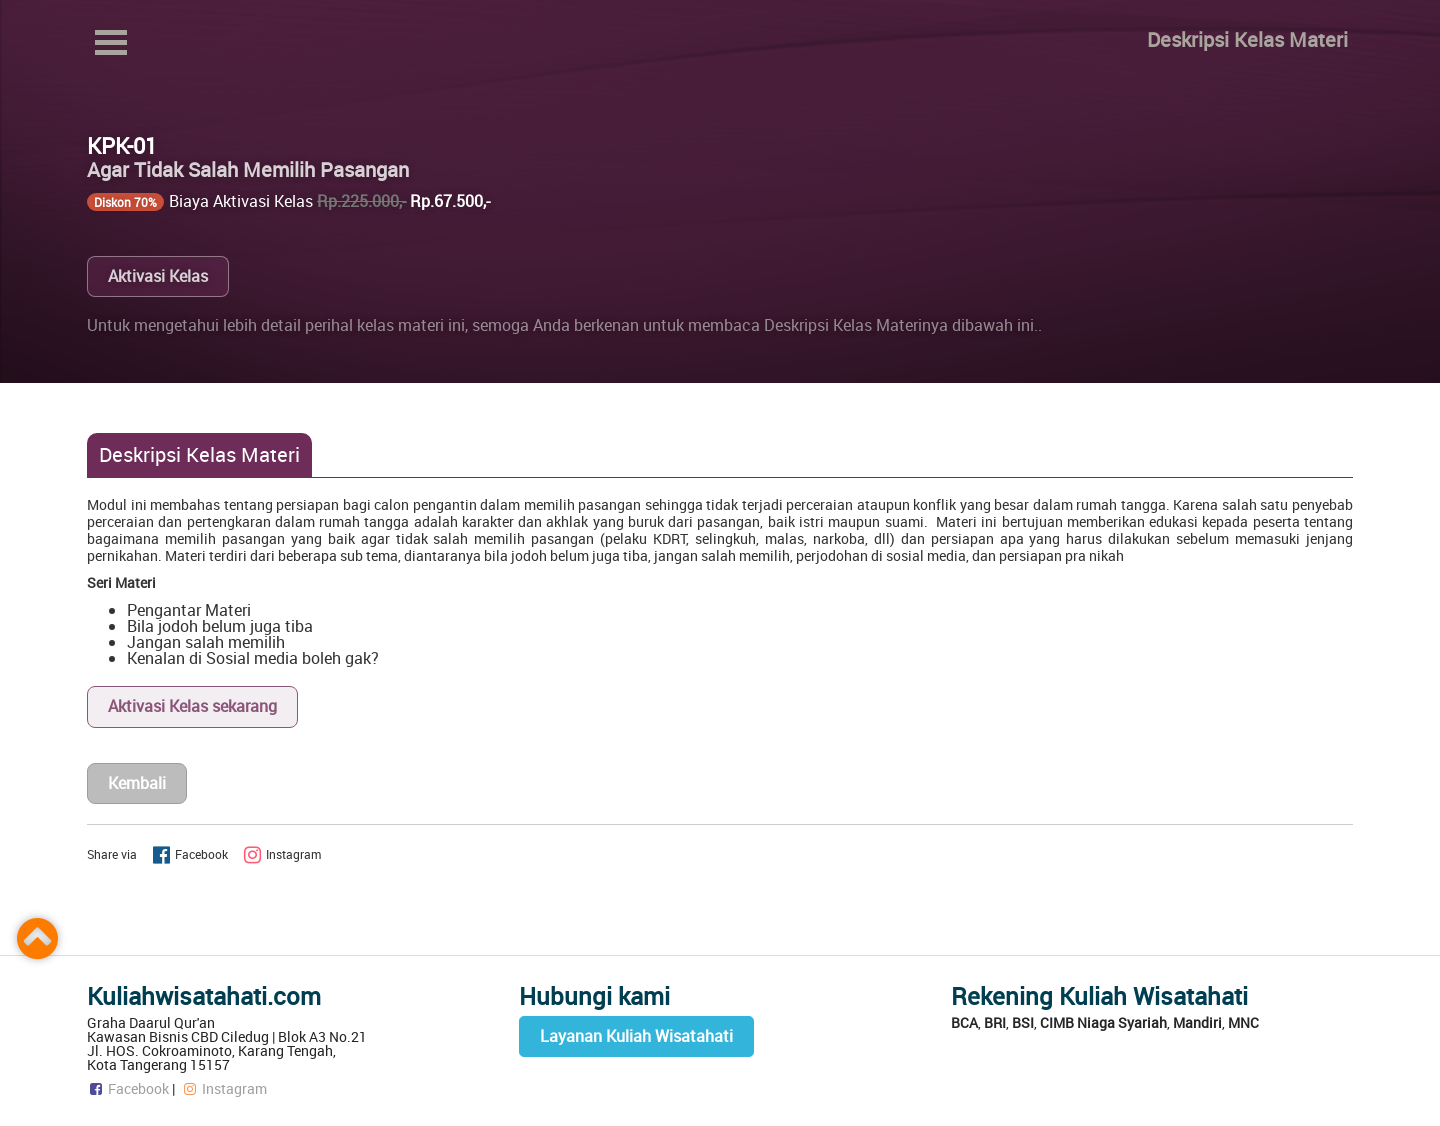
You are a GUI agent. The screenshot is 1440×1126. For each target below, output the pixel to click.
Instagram (224, 1088)
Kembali (137, 783)
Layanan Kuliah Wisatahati (636, 1036)
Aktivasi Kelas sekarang (192, 706)
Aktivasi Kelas (158, 276)
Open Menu (111, 42)
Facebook (128, 1088)
